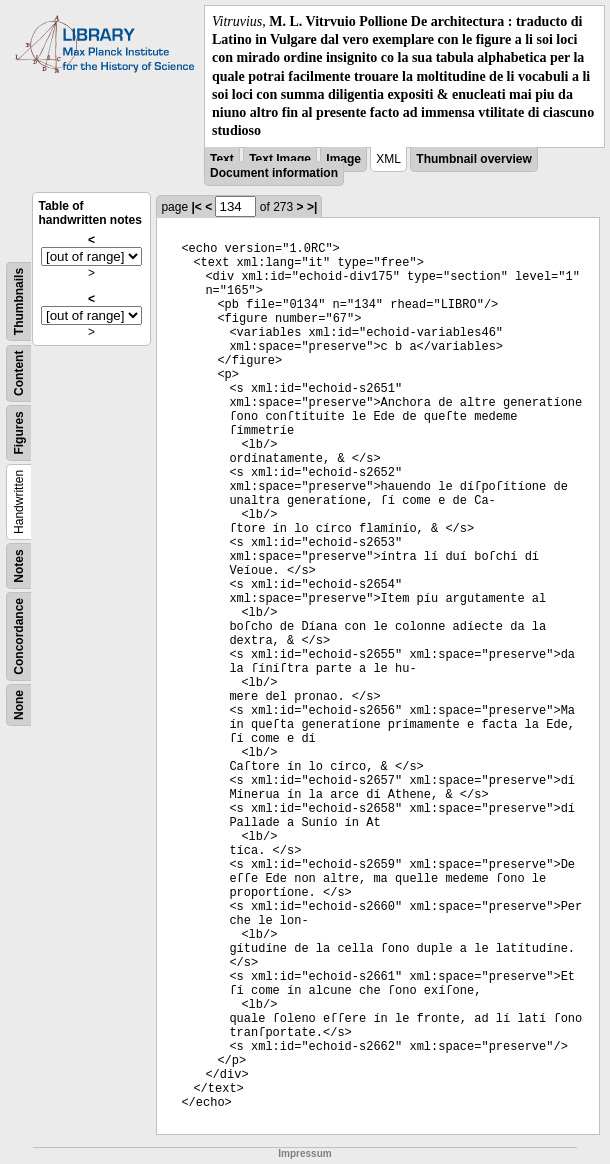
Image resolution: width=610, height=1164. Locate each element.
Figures (19, 433)
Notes (19, 566)
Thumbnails (19, 301)
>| (312, 207)
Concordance (19, 636)
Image (343, 159)
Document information (274, 173)
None (19, 705)
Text (222, 159)
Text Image (280, 159)
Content (19, 373)
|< (196, 207)
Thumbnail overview (473, 159)
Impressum (304, 1153)
